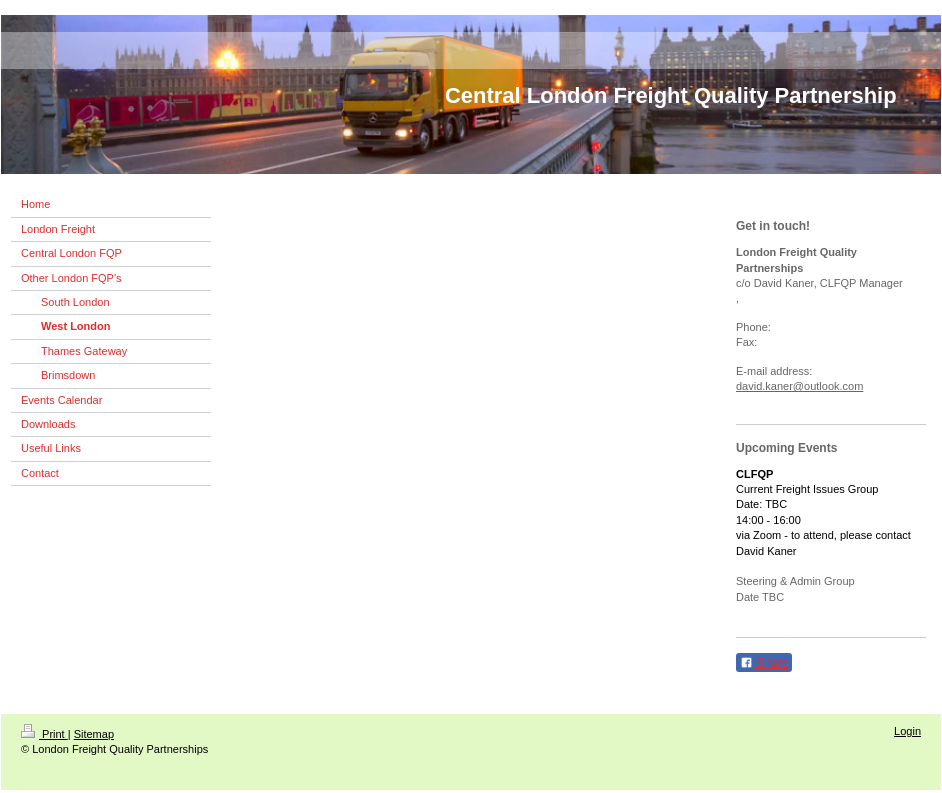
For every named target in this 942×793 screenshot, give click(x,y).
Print (44, 734)
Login (907, 731)
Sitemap (94, 734)
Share (764, 663)
